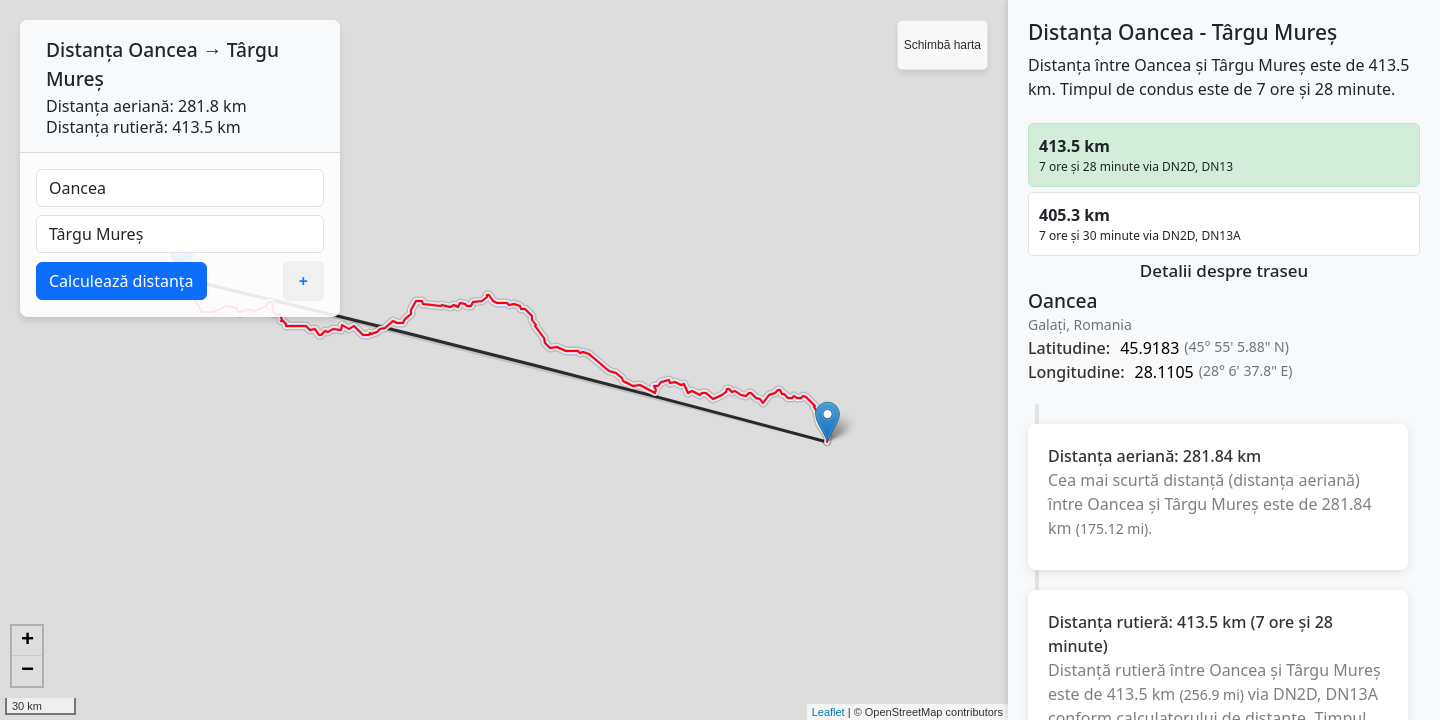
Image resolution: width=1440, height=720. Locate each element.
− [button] (27, 671)
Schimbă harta (942, 45)
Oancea (162, 49)
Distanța (84, 49)
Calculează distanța (121, 281)
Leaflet (828, 712)
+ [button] (27, 641)
